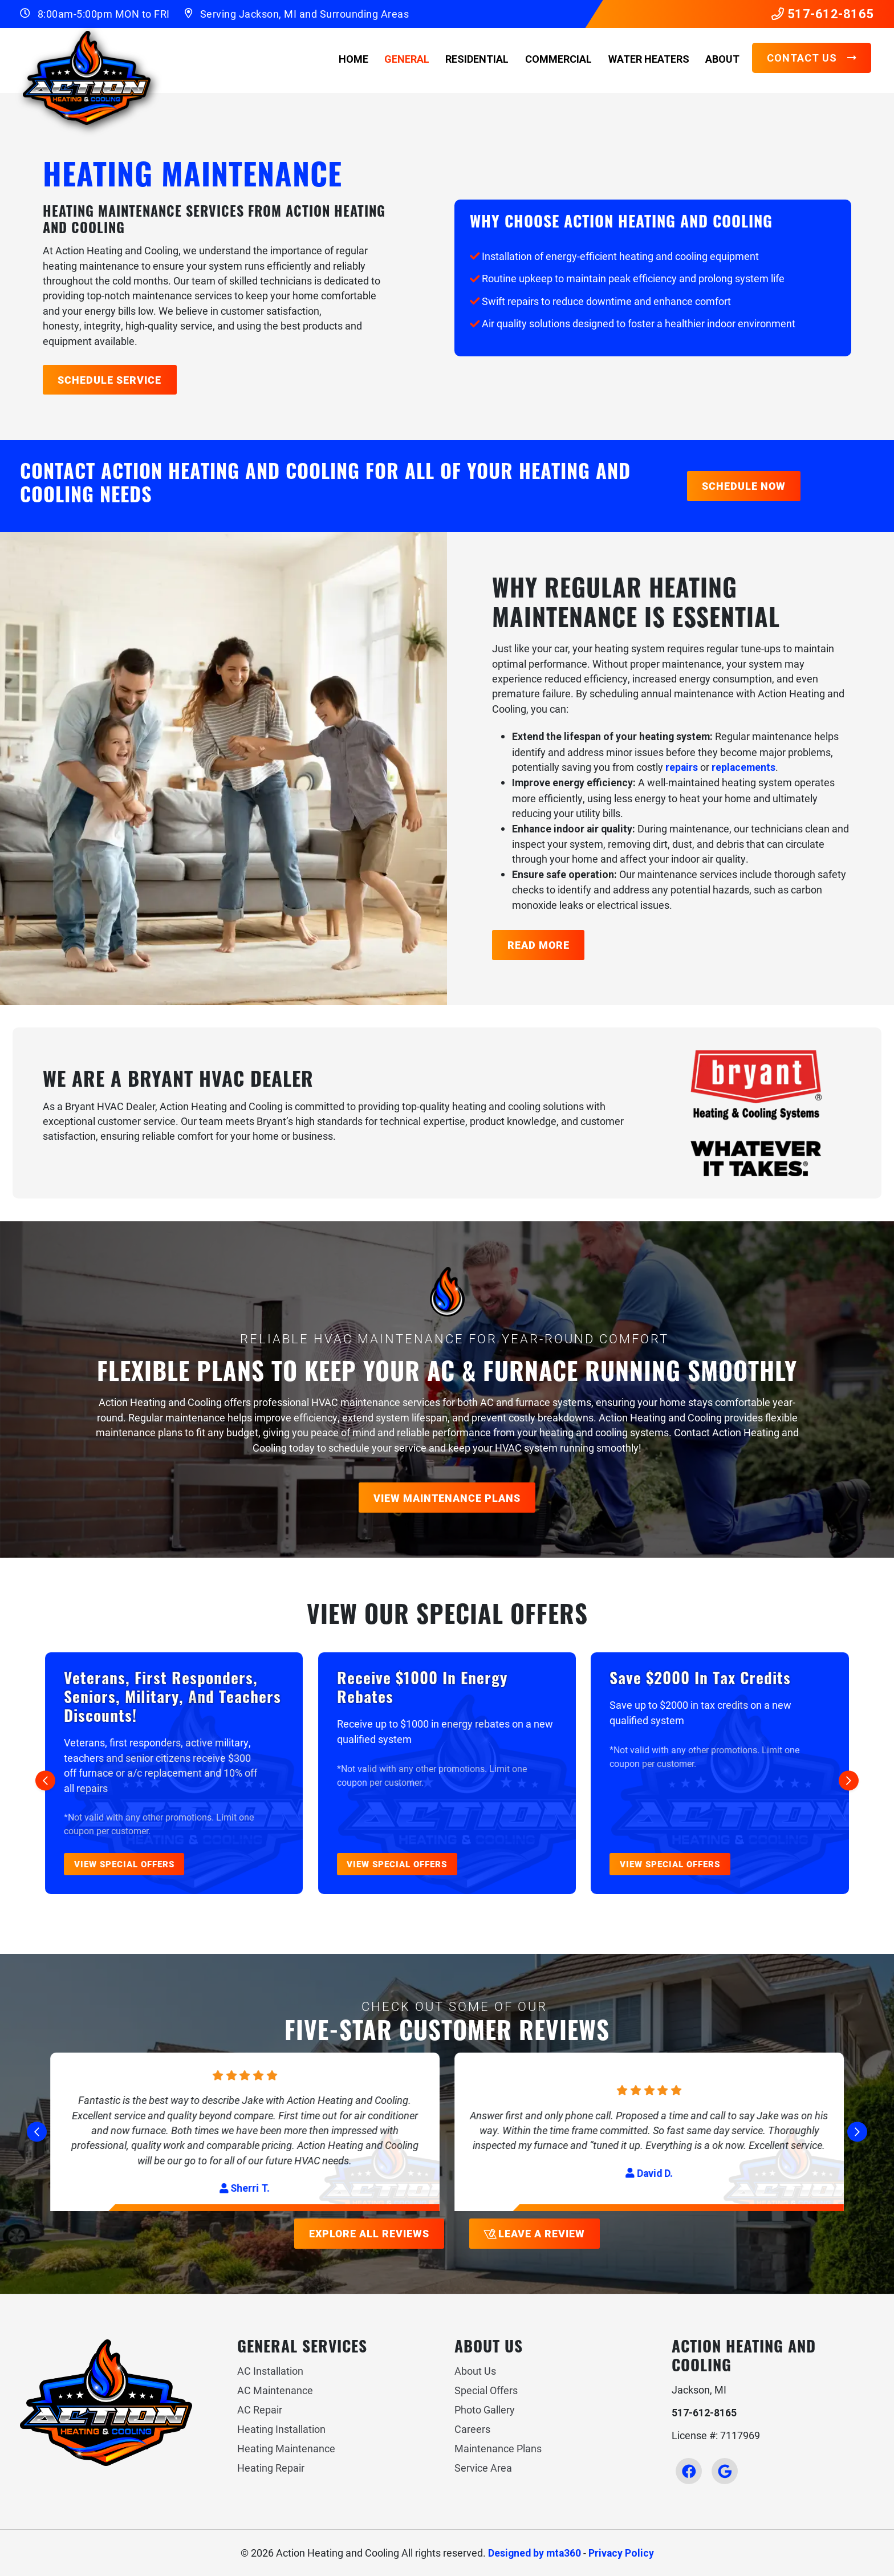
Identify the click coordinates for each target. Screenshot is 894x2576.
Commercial (558, 59)
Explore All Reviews (369, 2233)
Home (353, 59)
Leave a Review (534, 2233)
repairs (681, 767)
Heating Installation (281, 2429)
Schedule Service (109, 380)
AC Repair (259, 2409)
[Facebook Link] (689, 2471)
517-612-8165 (822, 14)
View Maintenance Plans (447, 1498)
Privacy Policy (621, 2553)
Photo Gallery (484, 2409)
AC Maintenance (275, 2390)
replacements (743, 767)
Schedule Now (744, 486)
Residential (477, 59)
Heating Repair (270, 2468)
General (406, 59)
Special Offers (486, 2390)
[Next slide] (849, 1781)
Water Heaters (648, 59)
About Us (475, 2371)
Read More (538, 945)
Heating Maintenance (286, 2448)
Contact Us (811, 58)
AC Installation (270, 2371)
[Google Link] (725, 2471)
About (722, 59)
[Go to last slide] (45, 1781)
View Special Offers (124, 1864)
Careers (472, 2429)
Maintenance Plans (498, 2448)
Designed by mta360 (534, 2553)
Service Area (483, 2468)
